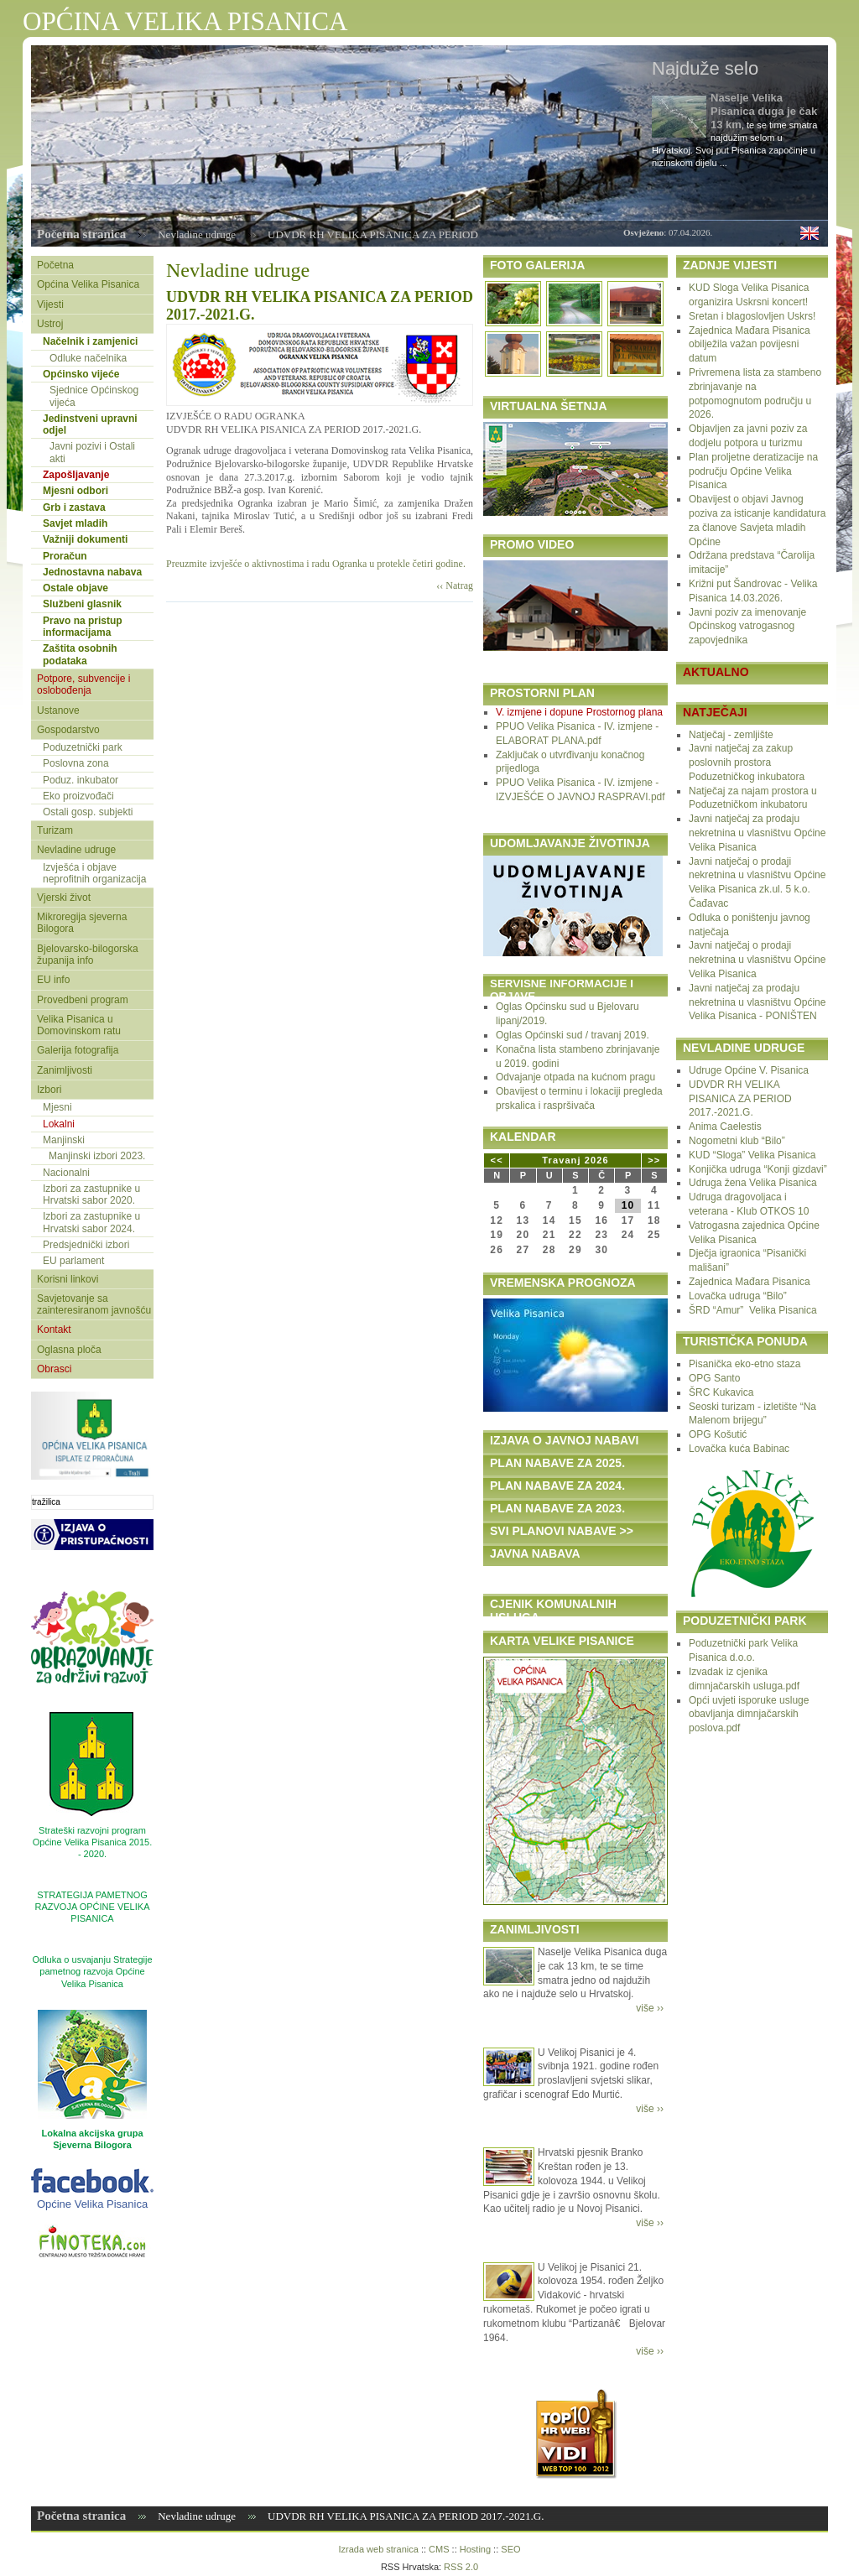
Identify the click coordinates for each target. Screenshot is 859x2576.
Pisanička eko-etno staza (744, 1364)
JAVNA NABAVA (535, 1553)
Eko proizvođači (78, 796)
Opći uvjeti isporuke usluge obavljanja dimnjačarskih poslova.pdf (749, 1714)
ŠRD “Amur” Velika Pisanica (753, 1310)
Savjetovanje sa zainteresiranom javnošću (94, 1304)
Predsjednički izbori (86, 1245)
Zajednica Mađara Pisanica (749, 1282)
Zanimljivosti (64, 1070)
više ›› (650, 2008)
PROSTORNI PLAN (542, 693)
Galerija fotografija (77, 1050)
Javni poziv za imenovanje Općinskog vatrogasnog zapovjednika (747, 626)
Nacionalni (66, 1173)
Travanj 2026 (575, 1160)
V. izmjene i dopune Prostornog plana (579, 712)
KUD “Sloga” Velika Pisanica (752, 1155)
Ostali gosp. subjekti (88, 812)
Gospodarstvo (68, 730)
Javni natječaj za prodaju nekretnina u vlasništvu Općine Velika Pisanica (757, 833)
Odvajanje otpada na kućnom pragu (575, 1077)
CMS (439, 2549)
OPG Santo (714, 1378)
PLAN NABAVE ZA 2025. (557, 1463)
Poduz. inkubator (80, 780)
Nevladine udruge (197, 234)
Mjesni (57, 1107)
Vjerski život (64, 897)
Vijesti (50, 304)
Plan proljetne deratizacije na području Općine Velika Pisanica (753, 471)
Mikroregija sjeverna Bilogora (82, 922)
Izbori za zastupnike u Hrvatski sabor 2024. (91, 1222)
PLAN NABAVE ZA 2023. (557, 1508)
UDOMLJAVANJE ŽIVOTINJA (570, 843)
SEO (510, 2549)
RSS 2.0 (461, 2567)
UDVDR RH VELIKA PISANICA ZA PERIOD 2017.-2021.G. (740, 1099)
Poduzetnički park (82, 747)
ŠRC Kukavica (721, 1392)
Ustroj (50, 324)
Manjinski (64, 1140)
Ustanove (58, 710)
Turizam (55, 830)
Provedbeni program (82, 1000)
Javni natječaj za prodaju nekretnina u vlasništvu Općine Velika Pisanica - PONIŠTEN (757, 1002)
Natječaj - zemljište (731, 735)
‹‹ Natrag (454, 585)
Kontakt (54, 1329)
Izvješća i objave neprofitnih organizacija (94, 873)
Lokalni (59, 1124)
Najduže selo (705, 68)
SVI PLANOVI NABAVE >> (561, 1531)
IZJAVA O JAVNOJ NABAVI (564, 1440)
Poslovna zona (76, 763)
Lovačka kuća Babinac (739, 1449)
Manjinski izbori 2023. (97, 1156)
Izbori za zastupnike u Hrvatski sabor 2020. (91, 1194)
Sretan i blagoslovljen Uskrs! (752, 316)
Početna (55, 265)
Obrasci (54, 1369)
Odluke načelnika (88, 358)
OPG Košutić (718, 1434)
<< (497, 1160)
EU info (53, 980)
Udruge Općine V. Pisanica (749, 1070)
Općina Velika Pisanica (88, 284)
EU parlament (73, 1261)
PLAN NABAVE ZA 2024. (557, 1485)
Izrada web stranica (378, 2549)
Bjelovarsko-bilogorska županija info (87, 954)
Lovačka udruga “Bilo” (738, 1296)
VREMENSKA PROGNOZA (563, 1282)
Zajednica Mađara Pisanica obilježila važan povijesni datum (749, 345)
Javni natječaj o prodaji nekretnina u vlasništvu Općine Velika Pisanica (757, 959)
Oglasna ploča (69, 1350)
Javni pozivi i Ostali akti (92, 452)
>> (654, 1160)
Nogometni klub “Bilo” (737, 1141)
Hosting (475, 2549)
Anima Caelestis (725, 1126)
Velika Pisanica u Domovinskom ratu (79, 1025)
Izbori (49, 1089)
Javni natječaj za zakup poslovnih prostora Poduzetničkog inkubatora (746, 762)
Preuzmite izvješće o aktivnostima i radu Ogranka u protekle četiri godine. (316, 564)
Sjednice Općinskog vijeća (93, 396)
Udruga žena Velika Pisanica (753, 1183)
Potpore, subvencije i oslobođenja (83, 684)
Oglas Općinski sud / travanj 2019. (572, 1035)
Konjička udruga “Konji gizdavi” (758, 1169)
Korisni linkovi (67, 1279)
